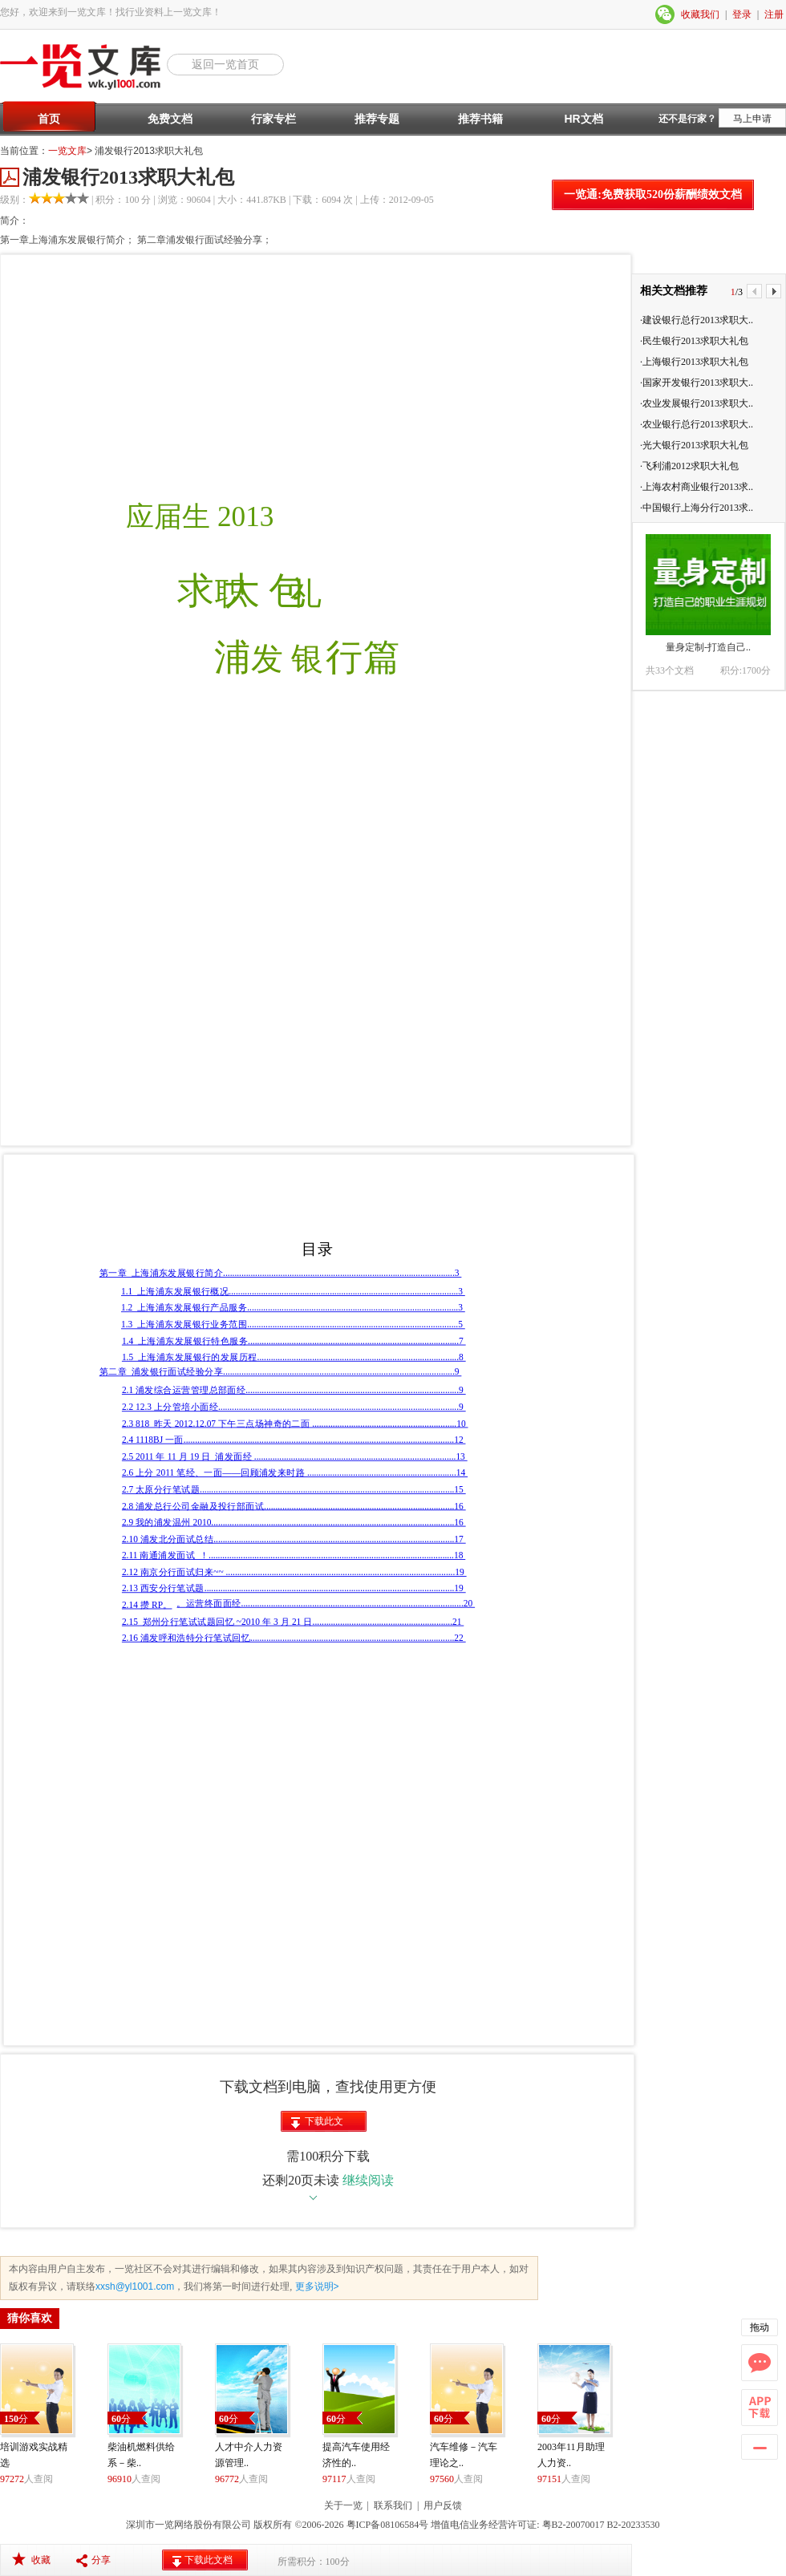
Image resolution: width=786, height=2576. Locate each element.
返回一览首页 (225, 64)
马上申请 (752, 118)
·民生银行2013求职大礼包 (694, 340)
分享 (101, 2560)
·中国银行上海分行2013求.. (696, 507)
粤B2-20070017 (572, 2524)
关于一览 (343, 2505)
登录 (742, 14)
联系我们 (393, 2505)
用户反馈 (442, 2505)
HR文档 (583, 118)
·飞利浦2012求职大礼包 (689, 466)
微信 (665, 14)
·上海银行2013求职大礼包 (694, 361)
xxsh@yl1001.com (134, 2286)
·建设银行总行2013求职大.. (696, 320)
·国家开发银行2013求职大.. (696, 382)
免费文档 (170, 118)
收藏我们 (700, 14)
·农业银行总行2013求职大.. (696, 424)
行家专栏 (273, 118)
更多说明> (315, 2286)
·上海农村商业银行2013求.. (696, 486)
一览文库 (67, 150)
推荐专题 (377, 118)
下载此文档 (324, 2124)
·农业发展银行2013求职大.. (696, 403)
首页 (49, 118)
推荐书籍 (480, 118)
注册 (774, 14)
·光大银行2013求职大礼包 (694, 445)
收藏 (41, 2560)
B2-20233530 (633, 2524)
